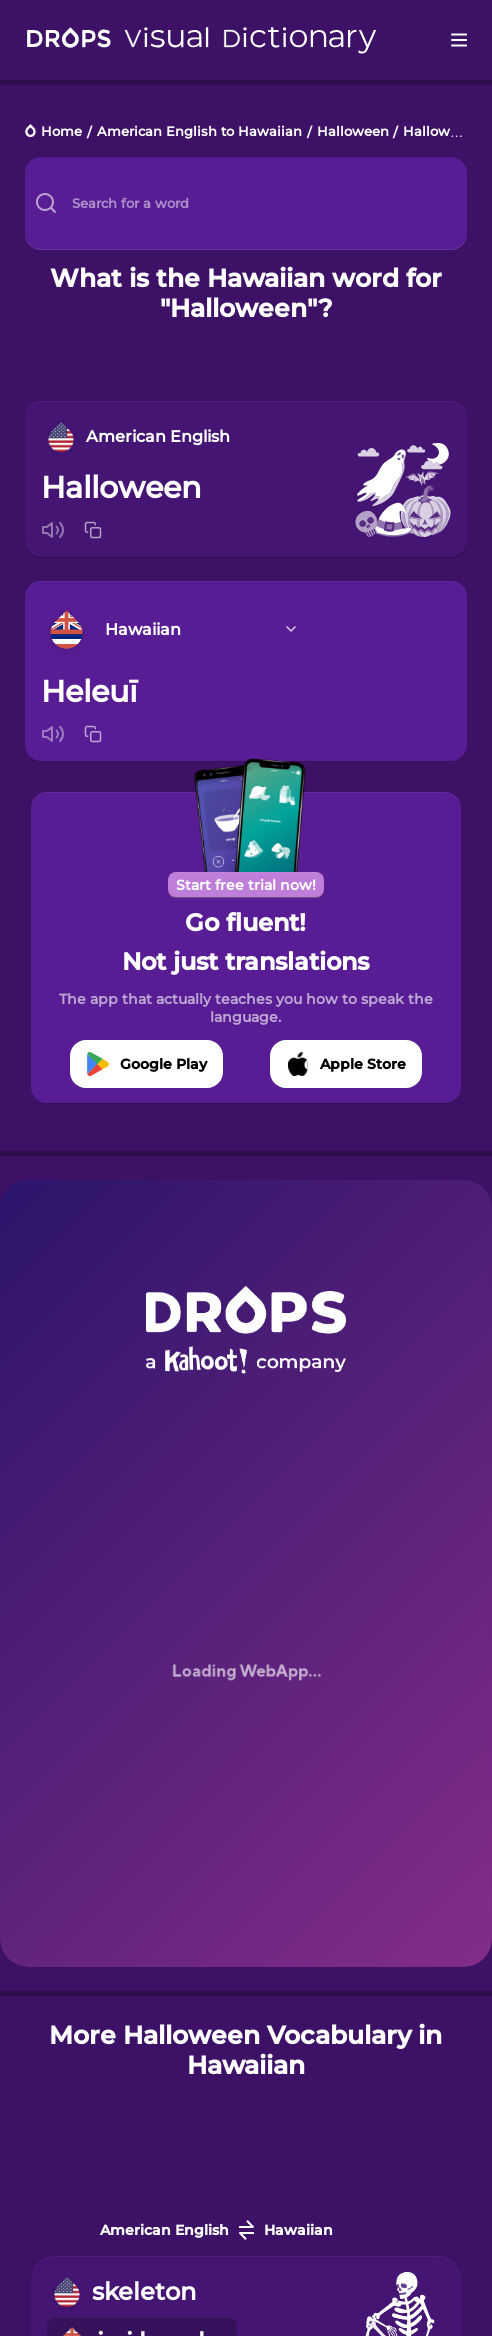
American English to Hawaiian (199, 132)
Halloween (353, 132)
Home (61, 132)
